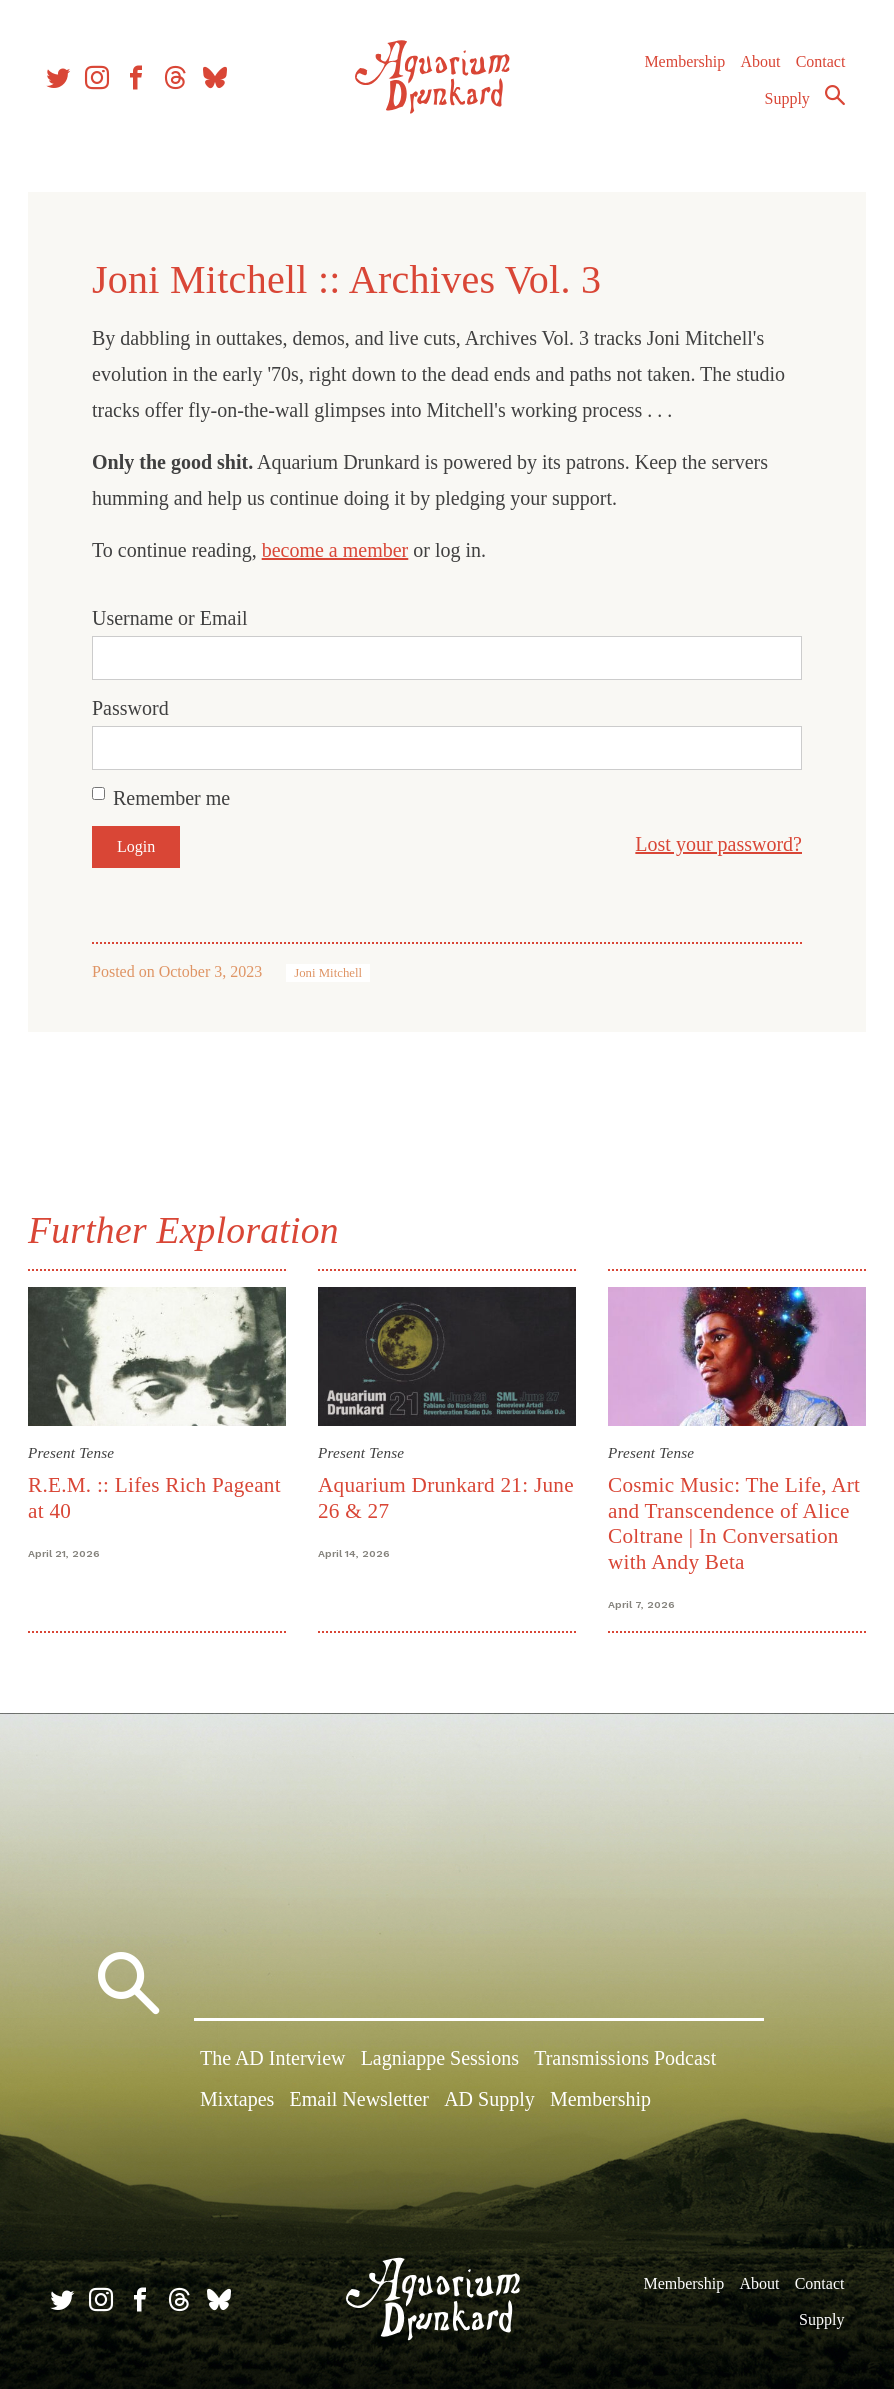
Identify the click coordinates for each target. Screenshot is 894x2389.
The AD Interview (273, 2060)
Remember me (175, 798)
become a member (339, 550)
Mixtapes (237, 2102)
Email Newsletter (359, 2102)
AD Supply (489, 2102)
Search (830, 103)
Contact (816, 69)
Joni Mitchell (332, 973)
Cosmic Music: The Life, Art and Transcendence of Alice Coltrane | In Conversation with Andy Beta (733, 1522)
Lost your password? (714, 844)
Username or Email (174, 618)
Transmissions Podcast (625, 2060)
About (755, 69)
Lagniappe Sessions (440, 2060)
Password (134, 708)
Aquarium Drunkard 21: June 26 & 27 (424, 1496)
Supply (782, 106)
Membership (679, 69)
